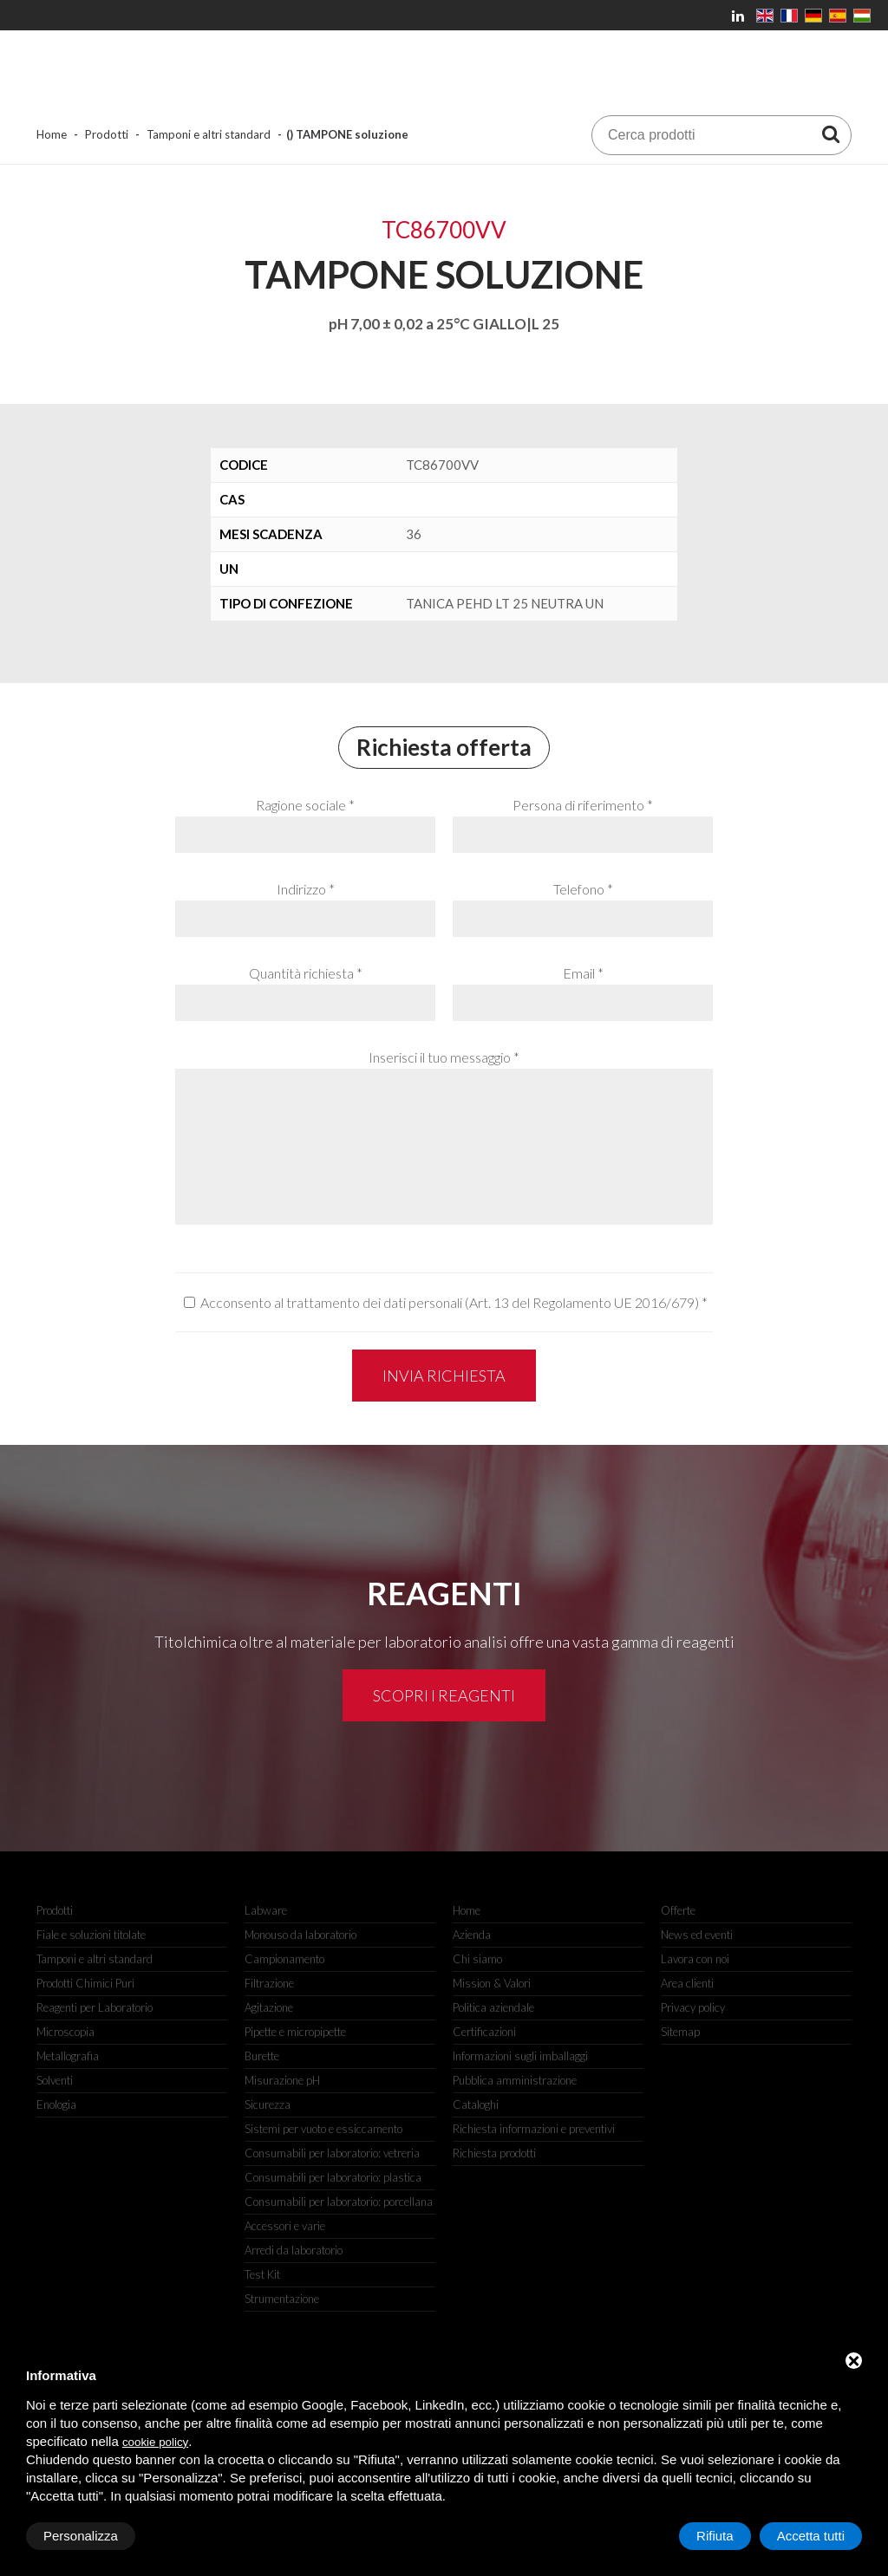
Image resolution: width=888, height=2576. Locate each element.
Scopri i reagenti (444, 1695)
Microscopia (65, 2032)
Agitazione (269, 2007)
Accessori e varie (285, 2226)
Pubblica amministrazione (515, 2080)
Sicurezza (268, 2104)
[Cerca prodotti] (830, 133)
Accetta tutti (811, 2535)
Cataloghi (476, 2104)
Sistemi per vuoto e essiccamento (323, 2129)
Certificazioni (484, 2032)
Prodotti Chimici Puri (85, 1983)
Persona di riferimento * (583, 805)
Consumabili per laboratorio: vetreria (332, 2153)
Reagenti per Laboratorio (94, 2007)
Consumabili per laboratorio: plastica (333, 2177)
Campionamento (284, 1959)
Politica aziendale (493, 2007)
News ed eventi (697, 1935)
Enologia (56, 2104)
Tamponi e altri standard (209, 134)
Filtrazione (269, 1983)
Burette (262, 2056)
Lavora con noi (695, 1959)
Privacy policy (693, 2007)
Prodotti (106, 134)
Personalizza (80, 2535)
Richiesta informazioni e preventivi (534, 2129)
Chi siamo (477, 1959)
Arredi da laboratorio (294, 2250)
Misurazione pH (282, 2080)
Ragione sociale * (305, 805)
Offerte (678, 1910)
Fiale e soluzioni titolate (91, 1935)
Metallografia (67, 2056)
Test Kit (262, 2274)
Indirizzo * (306, 889)
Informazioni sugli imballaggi (520, 2056)
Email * (583, 973)
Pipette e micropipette (295, 2032)
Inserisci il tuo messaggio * (444, 1057)
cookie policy (155, 2442)
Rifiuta (715, 2535)
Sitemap (680, 2032)
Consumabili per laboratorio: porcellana (339, 2201)
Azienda (472, 1935)
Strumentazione (282, 2299)
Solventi (54, 2080)
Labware (266, 1910)
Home (51, 134)
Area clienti (687, 1983)
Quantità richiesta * (305, 973)
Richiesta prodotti (494, 2153)
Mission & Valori (492, 1983)
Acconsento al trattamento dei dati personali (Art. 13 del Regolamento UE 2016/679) (449, 1302)
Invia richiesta (444, 1375)
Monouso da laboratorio (300, 1935)
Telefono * (583, 889)
